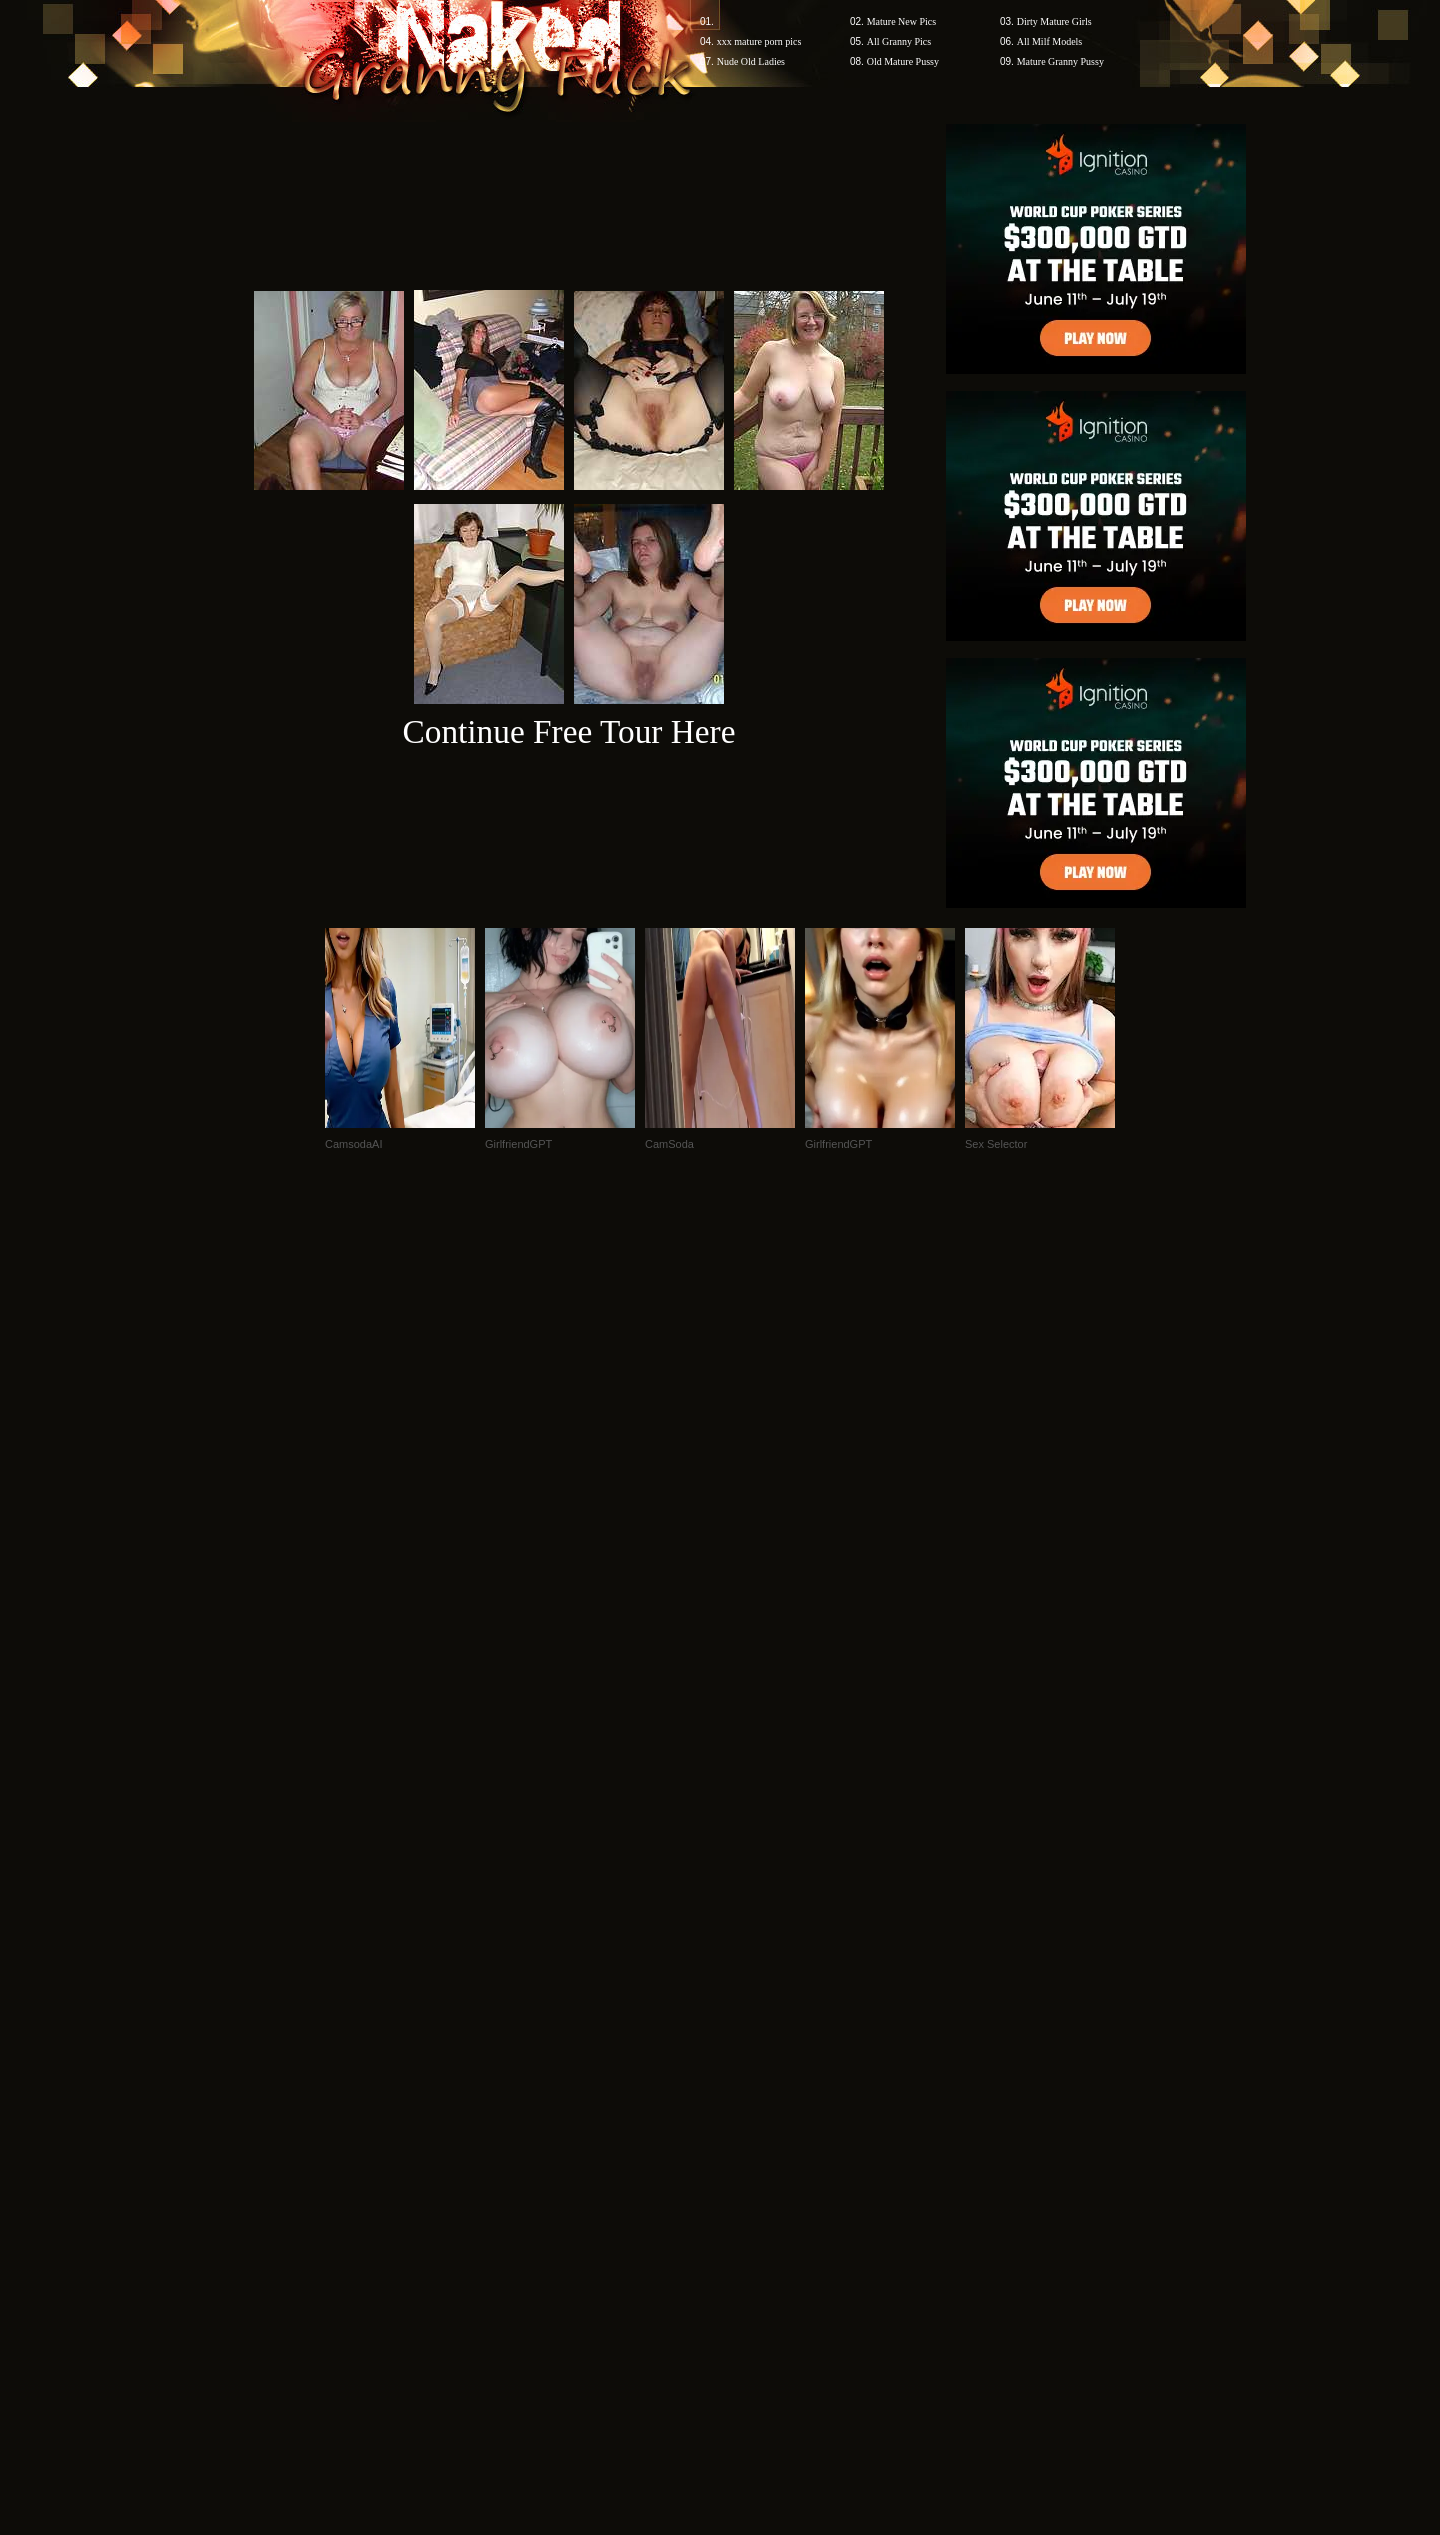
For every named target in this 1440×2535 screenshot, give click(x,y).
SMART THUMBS (755, 2153)
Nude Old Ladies (751, 61)
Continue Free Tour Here (568, 731)
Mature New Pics (901, 21)
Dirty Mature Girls (1054, 21)
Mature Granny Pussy (1060, 61)
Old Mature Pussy (903, 61)
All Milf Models (1050, 41)
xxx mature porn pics (759, 41)
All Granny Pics (899, 41)
